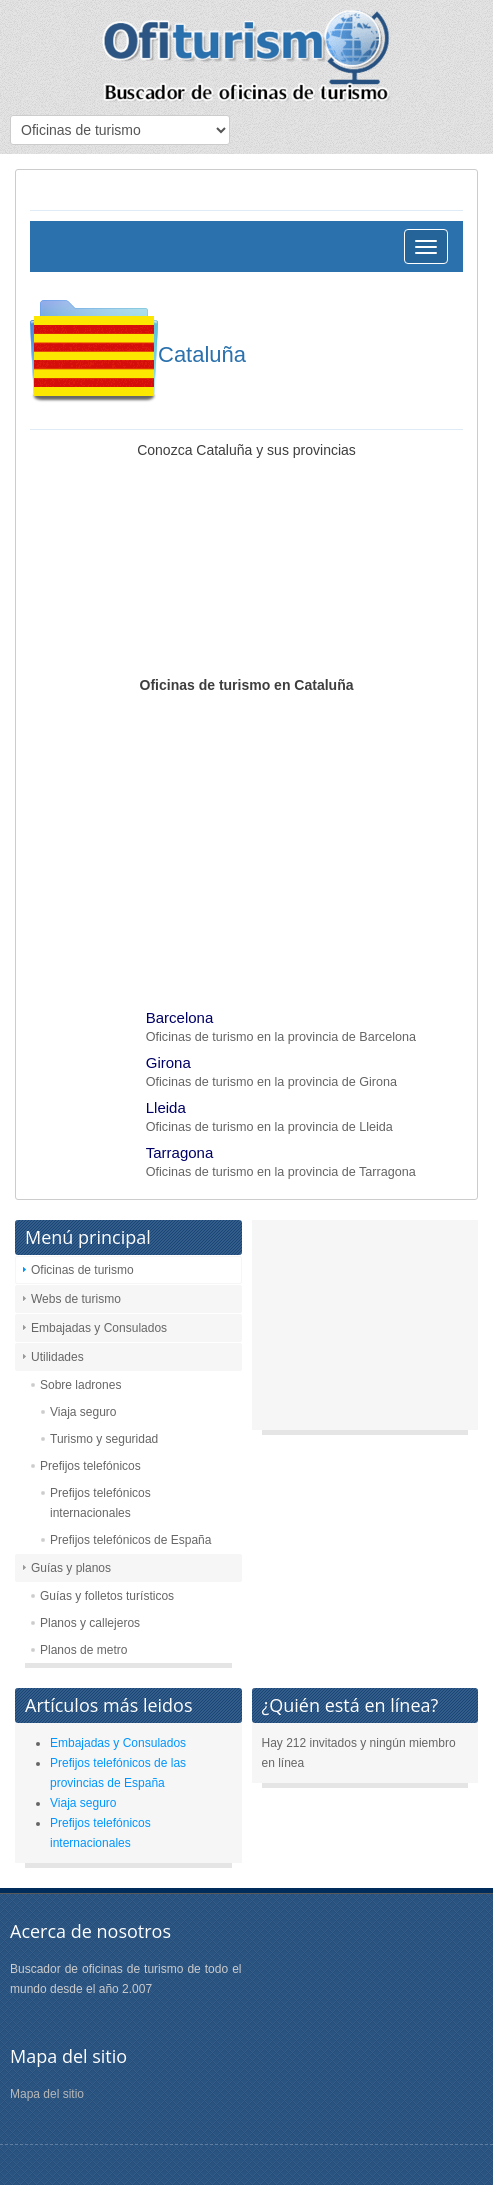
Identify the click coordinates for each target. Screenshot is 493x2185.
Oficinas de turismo (82, 1270)
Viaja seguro (83, 1412)
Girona (168, 1062)
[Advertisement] (246, 845)
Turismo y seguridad (104, 1439)
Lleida (166, 1107)
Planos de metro (83, 1650)
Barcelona (180, 1017)
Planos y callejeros (90, 1623)
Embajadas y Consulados (99, 1328)
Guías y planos (71, 1568)
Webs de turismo (76, 1299)
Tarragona (180, 1152)
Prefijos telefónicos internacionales (100, 1503)
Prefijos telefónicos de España (130, 1540)
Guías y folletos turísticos (107, 1596)
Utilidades (57, 1357)
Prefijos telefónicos (90, 1466)
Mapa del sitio (47, 2094)
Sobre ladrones (80, 1385)
